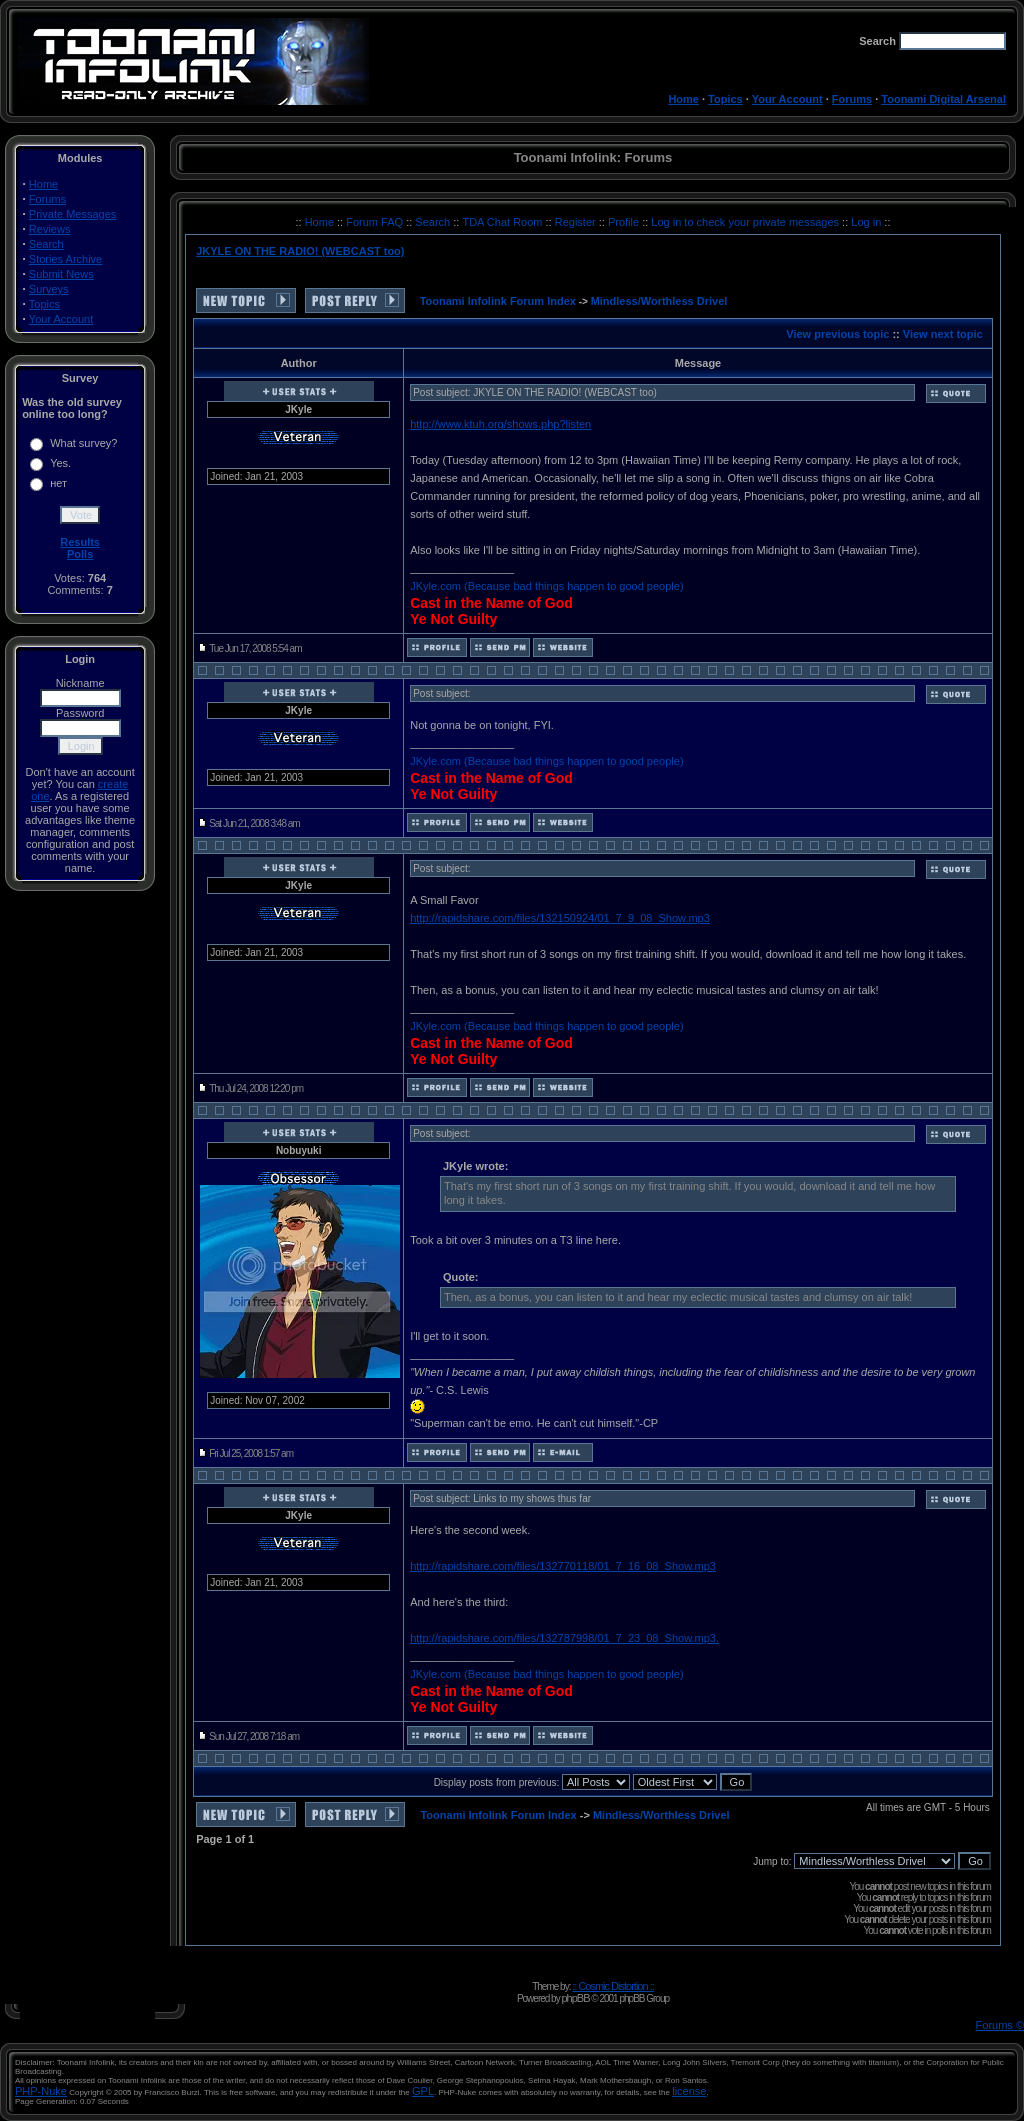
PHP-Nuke (41, 2091)
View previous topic (837, 334)
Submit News (61, 274)
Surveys (49, 289)
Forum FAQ (376, 222)
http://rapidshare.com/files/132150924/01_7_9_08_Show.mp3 (560, 918)
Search (46, 244)
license (689, 2091)
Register (577, 222)
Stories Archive (65, 259)
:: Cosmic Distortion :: (613, 1986)
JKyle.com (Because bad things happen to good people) (546, 586)
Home (683, 99)
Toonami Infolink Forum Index (498, 301)
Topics (725, 99)
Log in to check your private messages (746, 222)
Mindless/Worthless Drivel (659, 301)
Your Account (787, 99)
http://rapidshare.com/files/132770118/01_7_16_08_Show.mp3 (563, 1566)
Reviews (50, 229)
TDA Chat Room (503, 222)
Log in (866, 222)
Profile (625, 222)
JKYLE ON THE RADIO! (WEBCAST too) (300, 251)
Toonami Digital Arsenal (943, 99)
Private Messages (72, 214)
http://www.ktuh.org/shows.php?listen (500, 424)
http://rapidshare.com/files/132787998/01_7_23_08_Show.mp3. (564, 1638)
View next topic (943, 334)
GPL (423, 2091)
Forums (852, 99)
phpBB (575, 1998)
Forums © (1000, 2025)
